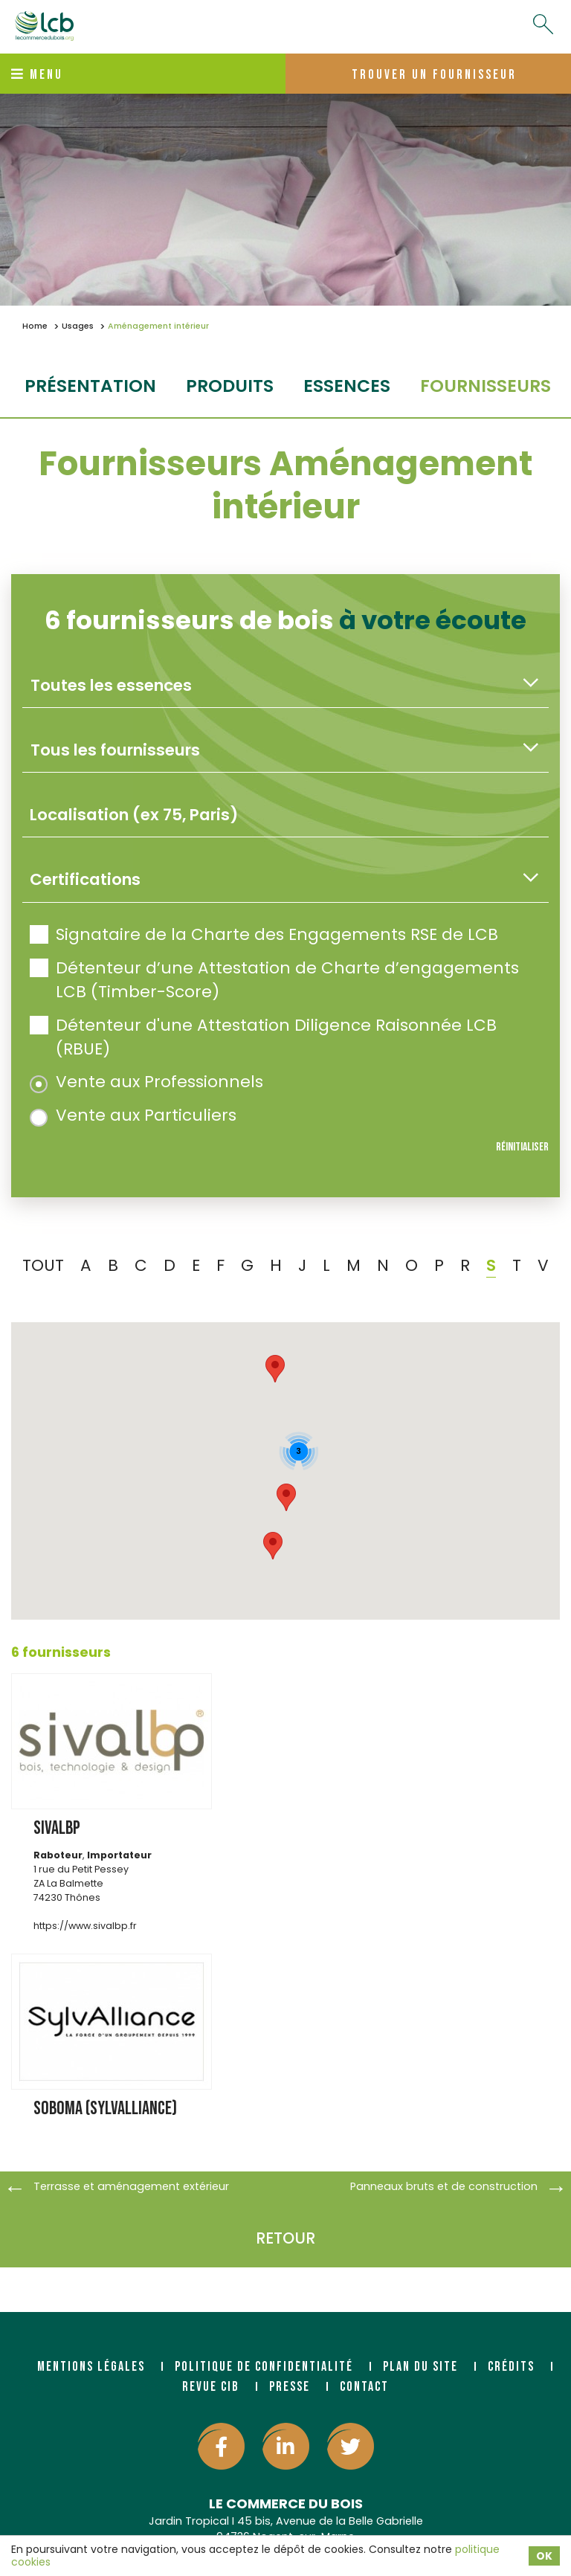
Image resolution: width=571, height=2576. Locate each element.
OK (544, 2555)
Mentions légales (91, 2366)
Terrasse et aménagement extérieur (131, 2186)
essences (346, 385)
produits (230, 385)
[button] (286, 1497)
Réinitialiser (522, 1147)
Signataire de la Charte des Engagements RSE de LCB (264, 934)
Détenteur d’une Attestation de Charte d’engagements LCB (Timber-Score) (274, 979)
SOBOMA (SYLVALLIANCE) (105, 2108)
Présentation (90, 385)
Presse (289, 2387)
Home (35, 326)
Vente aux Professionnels (146, 1081)
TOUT (43, 1265)
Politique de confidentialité (264, 2366)
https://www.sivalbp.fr (85, 1925)
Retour (285, 2238)
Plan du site (420, 2366)
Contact (364, 2387)
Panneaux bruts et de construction (444, 2186)
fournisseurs (485, 385)
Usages (78, 326)
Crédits (511, 2366)
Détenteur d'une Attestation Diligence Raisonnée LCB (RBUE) (263, 1037)
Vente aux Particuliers (133, 1115)
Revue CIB (210, 2387)
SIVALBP (56, 1828)
